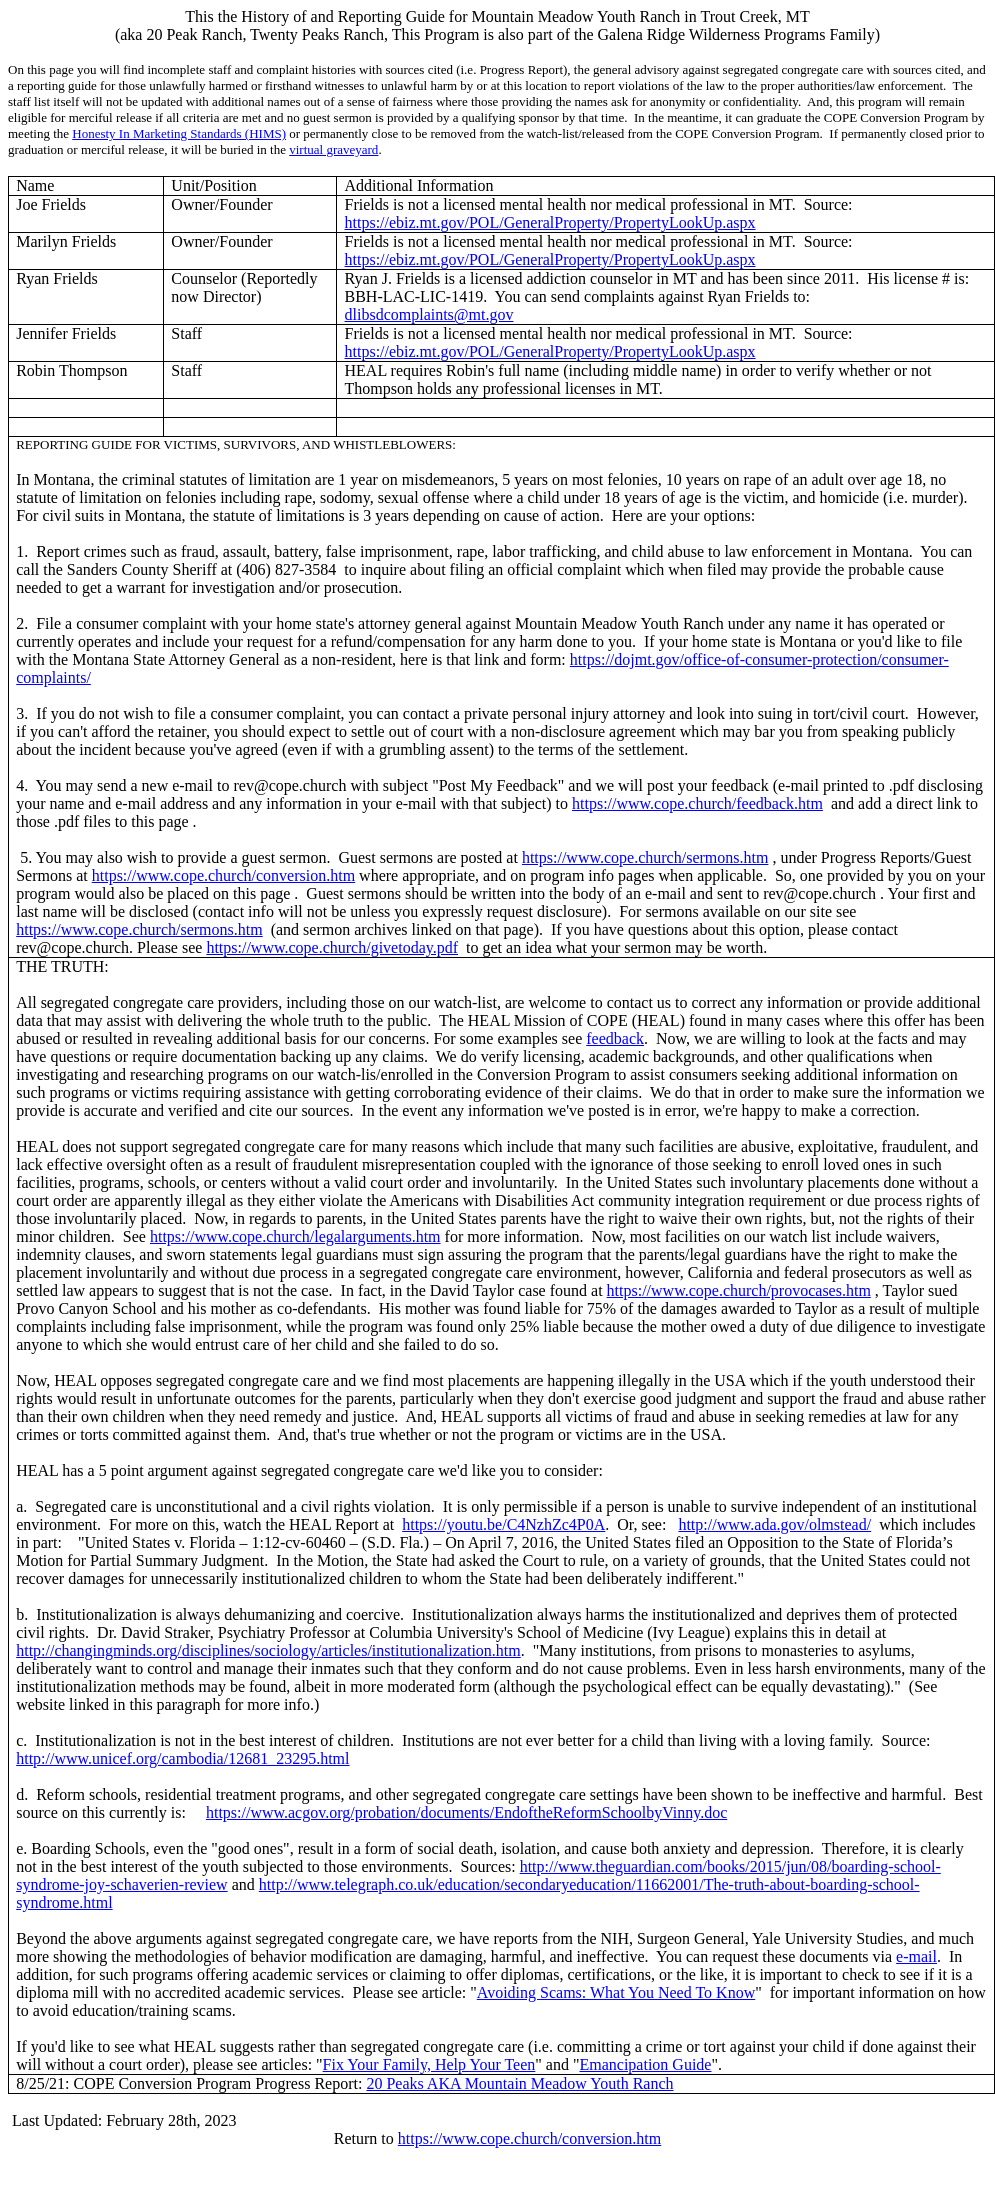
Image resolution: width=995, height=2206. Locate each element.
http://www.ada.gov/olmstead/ (774, 1524)
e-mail (916, 1956)
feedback (615, 1038)
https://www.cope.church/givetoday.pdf (332, 947)
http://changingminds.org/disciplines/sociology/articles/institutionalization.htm (268, 1650)
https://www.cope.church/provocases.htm (739, 1290)
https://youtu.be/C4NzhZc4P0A (503, 1524)
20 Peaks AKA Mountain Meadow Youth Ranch (519, 2083)
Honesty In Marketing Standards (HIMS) (179, 133)
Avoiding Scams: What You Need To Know (616, 1992)
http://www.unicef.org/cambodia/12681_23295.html (182, 1758)
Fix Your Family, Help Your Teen (429, 2064)
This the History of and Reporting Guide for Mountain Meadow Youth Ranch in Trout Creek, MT (497, 16)
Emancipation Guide (645, 2064)
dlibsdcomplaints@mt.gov (429, 314)
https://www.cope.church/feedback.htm (697, 803)
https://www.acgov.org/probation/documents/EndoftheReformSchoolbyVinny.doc (466, 1812)
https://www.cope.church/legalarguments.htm (295, 1236)
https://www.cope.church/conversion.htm (223, 875)
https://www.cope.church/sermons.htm (645, 857)
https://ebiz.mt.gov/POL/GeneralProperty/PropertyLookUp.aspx (550, 222)
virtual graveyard (333, 149)
